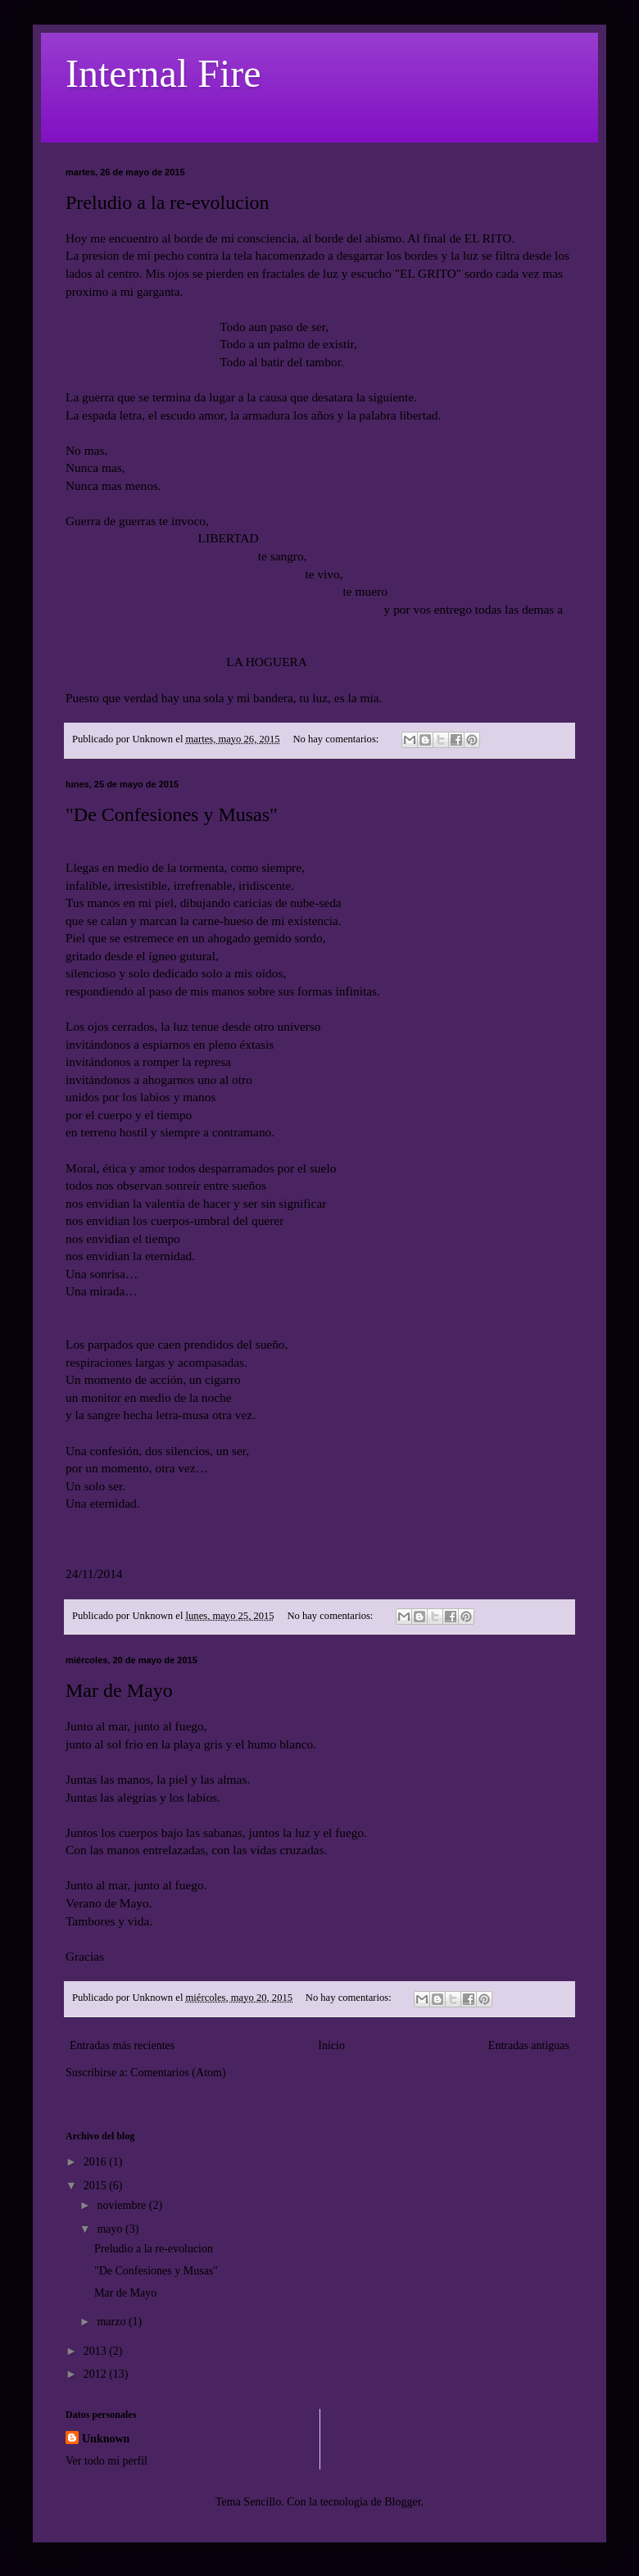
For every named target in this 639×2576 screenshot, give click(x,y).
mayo (111, 2229)
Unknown (105, 2439)
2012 (97, 2374)
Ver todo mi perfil (106, 2461)
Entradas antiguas (528, 2045)
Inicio (331, 2045)
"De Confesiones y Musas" (172, 814)
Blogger (402, 2502)
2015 (97, 2185)
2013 (97, 2351)
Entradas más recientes (122, 2045)
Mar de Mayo (119, 1690)
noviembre (122, 2205)
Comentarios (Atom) (177, 2072)
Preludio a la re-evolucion (168, 202)
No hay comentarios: (336, 739)
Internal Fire (163, 73)
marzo (112, 2321)
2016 (97, 2162)
